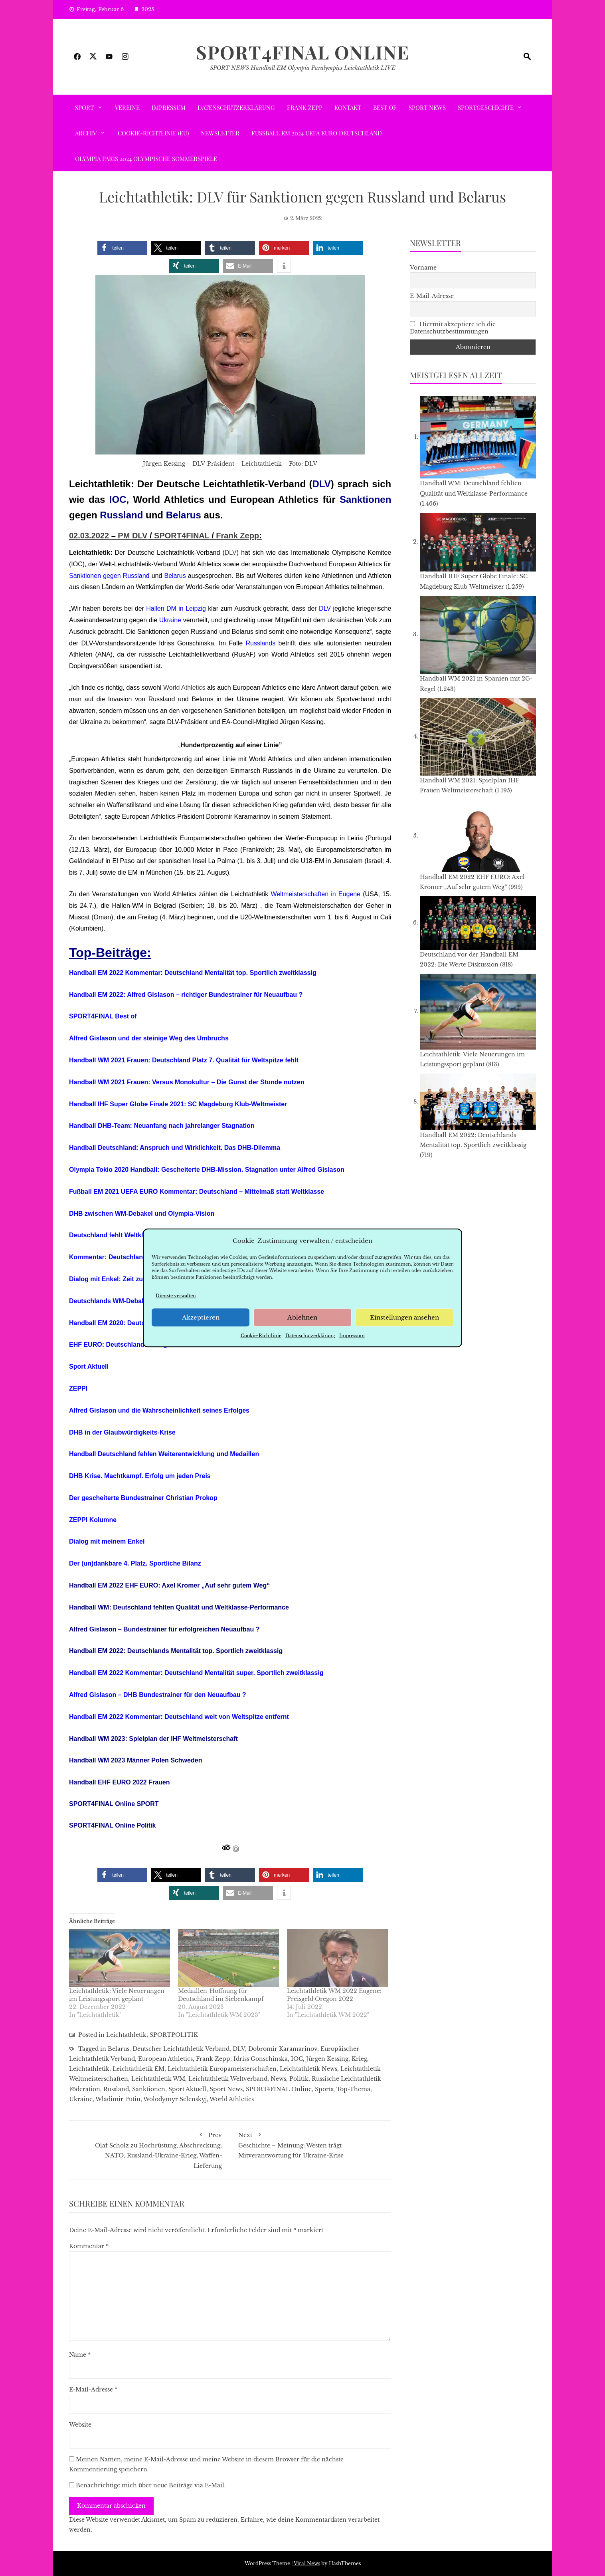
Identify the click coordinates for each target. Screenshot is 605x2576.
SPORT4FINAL (182, 535)
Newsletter (220, 133)
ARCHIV (86, 133)
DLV (321, 483)
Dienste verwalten (176, 1295)
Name (80, 2354)
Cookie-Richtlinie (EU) (153, 133)
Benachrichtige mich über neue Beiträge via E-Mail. (151, 2485)
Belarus (183, 515)
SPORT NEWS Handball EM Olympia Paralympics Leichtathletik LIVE (302, 67)
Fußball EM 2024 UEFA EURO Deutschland (316, 133)
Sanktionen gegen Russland (109, 575)
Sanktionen (365, 499)
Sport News (427, 107)
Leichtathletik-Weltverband (227, 2078)
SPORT (84, 107)
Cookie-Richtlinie (261, 1336)
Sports (324, 2089)
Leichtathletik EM (138, 2068)
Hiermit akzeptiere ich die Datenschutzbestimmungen (453, 328)
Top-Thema (353, 2089)
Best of (385, 107)
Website (80, 2424)
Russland (121, 515)
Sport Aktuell (187, 2089)
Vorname (423, 267)
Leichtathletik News (308, 2068)
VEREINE (127, 107)
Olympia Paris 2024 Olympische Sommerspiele (146, 159)
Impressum (352, 1336)
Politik (298, 2078)
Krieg (359, 2058)
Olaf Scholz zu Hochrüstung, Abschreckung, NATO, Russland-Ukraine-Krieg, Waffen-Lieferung (149, 2149)
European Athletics (165, 2058)
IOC (118, 499)
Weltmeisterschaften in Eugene (315, 894)
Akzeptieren (200, 1317)
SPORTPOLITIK (174, 2034)
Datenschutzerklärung (310, 1336)
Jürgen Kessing (327, 2058)
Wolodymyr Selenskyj (175, 2099)
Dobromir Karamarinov (282, 2048)
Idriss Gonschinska (260, 2058)
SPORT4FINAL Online (302, 52)
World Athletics (184, 687)
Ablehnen (302, 1317)
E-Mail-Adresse (93, 2389)
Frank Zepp (304, 107)
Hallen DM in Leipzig (176, 608)
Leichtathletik (126, 2034)
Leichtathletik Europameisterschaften (222, 2068)
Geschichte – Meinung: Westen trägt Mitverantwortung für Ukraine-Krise (311, 2144)
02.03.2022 (89, 535)
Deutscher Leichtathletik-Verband (180, 2048)
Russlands (260, 643)
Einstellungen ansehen (404, 1317)
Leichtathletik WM (158, 2078)
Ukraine (170, 620)
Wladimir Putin (117, 2099)
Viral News (307, 2563)
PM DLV (132, 535)
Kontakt (347, 107)
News (278, 2078)
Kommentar (89, 2246)
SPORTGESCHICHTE (486, 107)
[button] (122, 248)
